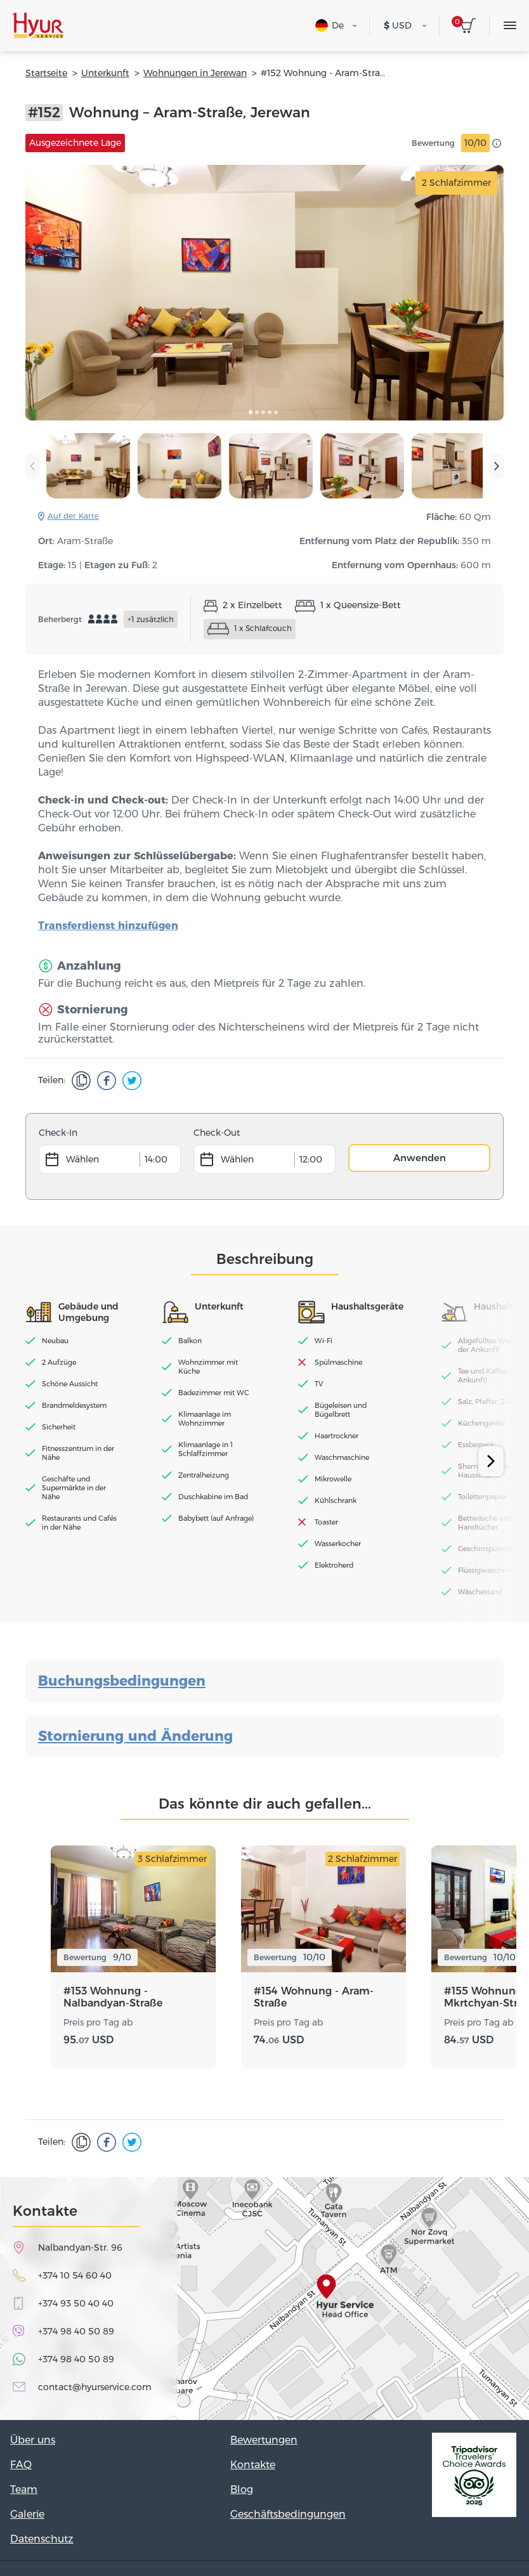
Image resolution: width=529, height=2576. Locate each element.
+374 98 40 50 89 (76, 2331)
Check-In (58, 1132)
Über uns (32, 2440)
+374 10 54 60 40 (75, 2275)
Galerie (27, 2514)
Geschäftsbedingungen (288, 2514)
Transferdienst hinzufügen (108, 926)
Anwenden (419, 1158)
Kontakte (252, 2465)
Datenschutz (42, 2539)
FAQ (21, 2465)
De (329, 25)
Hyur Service (38, 25)
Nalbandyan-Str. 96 (80, 2247)
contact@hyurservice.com (95, 2387)
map (264, 2298)
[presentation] (32, 466)
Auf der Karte (73, 516)
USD (398, 25)
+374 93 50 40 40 (76, 2303)
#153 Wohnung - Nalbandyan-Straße (112, 1997)
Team (23, 2489)
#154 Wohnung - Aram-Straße (314, 1997)
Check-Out (216, 1132)
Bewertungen (263, 2440)
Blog (241, 2489)
